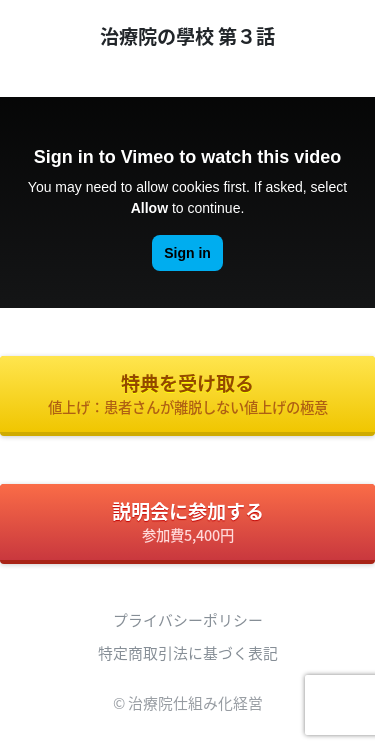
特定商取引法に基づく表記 (188, 653)
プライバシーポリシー (188, 620)
